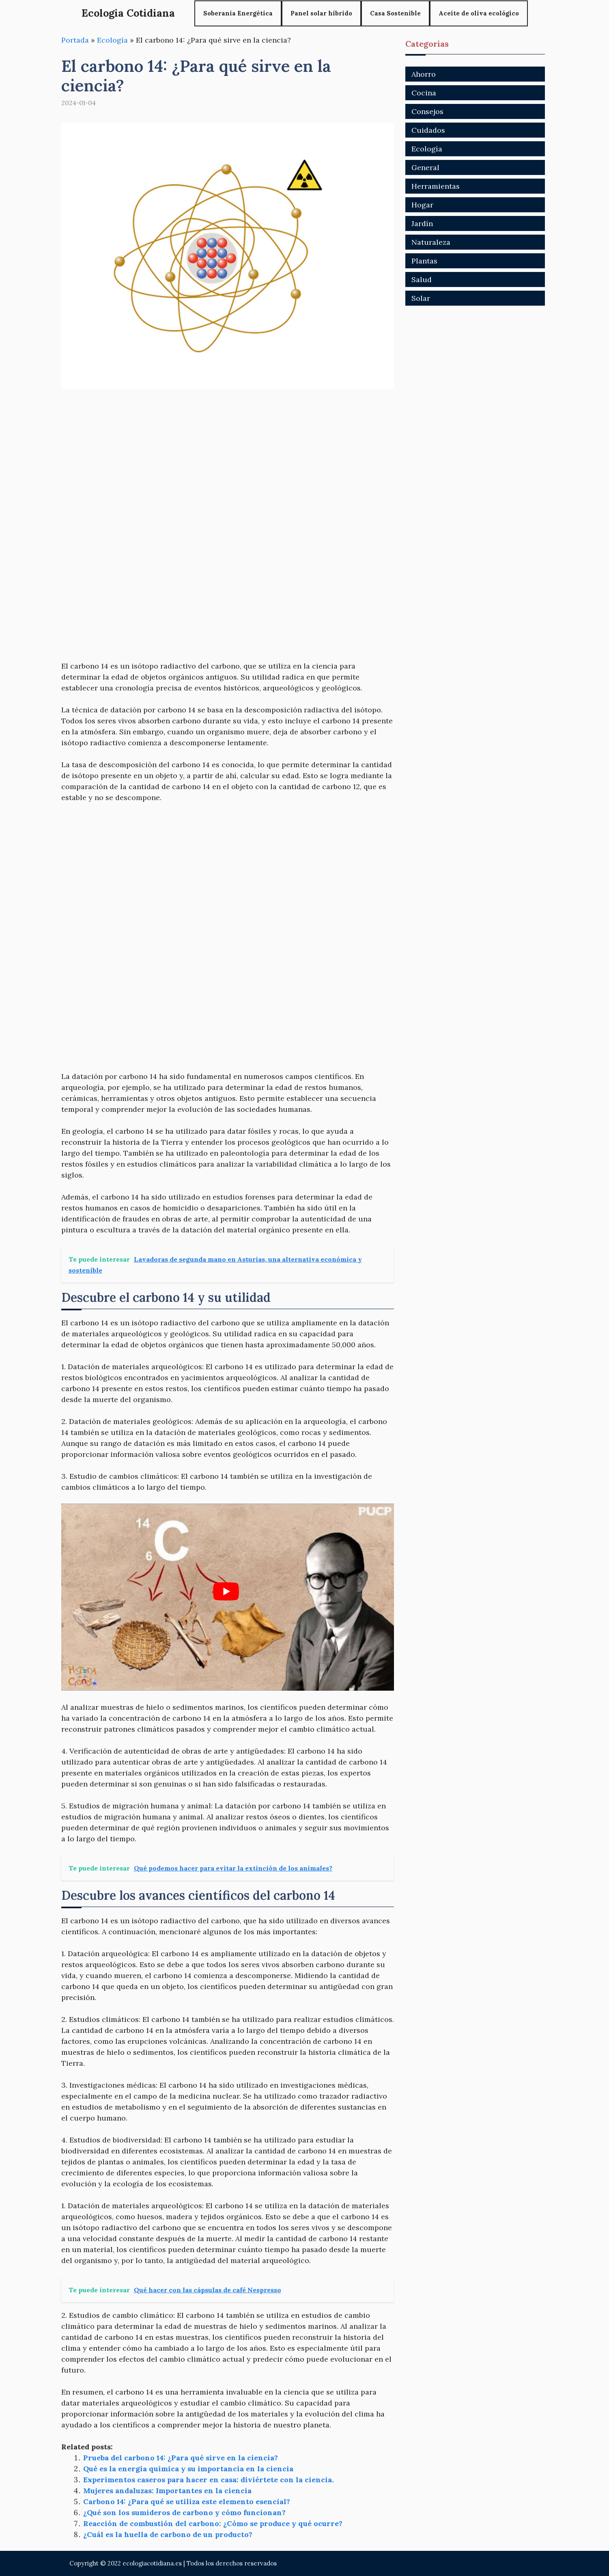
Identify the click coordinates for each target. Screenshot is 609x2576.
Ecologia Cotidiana (128, 12)
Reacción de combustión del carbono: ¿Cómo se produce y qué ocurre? (212, 2523)
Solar (420, 298)
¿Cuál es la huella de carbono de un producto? (167, 2534)
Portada (75, 40)
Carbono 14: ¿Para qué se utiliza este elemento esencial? (186, 2501)
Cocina (423, 92)
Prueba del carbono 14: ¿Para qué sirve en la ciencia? (180, 2457)
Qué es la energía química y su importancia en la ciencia (188, 2468)
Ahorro (423, 74)
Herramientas (435, 186)
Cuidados (428, 130)
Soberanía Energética (238, 13)
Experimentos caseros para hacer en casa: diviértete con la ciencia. (208, 2479)
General (425, 167)
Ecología (112, 40)
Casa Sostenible (395, 13)
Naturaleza (430, 242)
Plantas (424, 260)
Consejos (427, 111)
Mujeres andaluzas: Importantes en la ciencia (167, 2490)
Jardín (422, 223)
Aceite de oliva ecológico (479, 13)
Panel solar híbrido (321, 13)
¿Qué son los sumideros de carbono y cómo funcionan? (184, 2512)
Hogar (422, 204)
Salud (421, 279)
